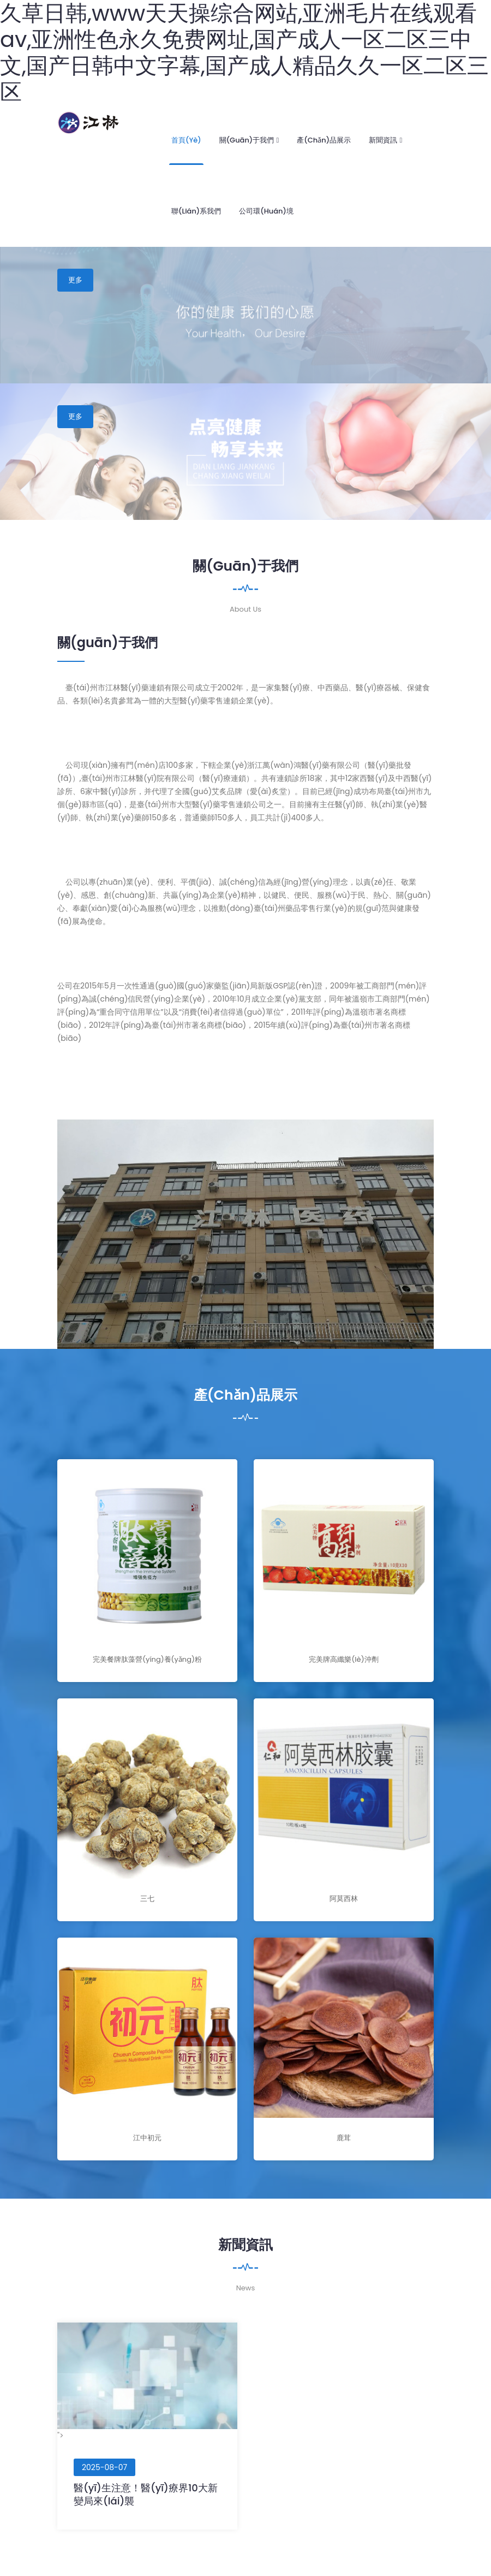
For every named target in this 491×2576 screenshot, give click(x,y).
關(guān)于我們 (249, 140)
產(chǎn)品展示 (324, 140)
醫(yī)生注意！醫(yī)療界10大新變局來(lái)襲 (146, 2494)
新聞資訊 (385, 140)
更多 (75, 280)
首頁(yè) (186, 140)
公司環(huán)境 (266, 211)
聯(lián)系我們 (196, 211)
